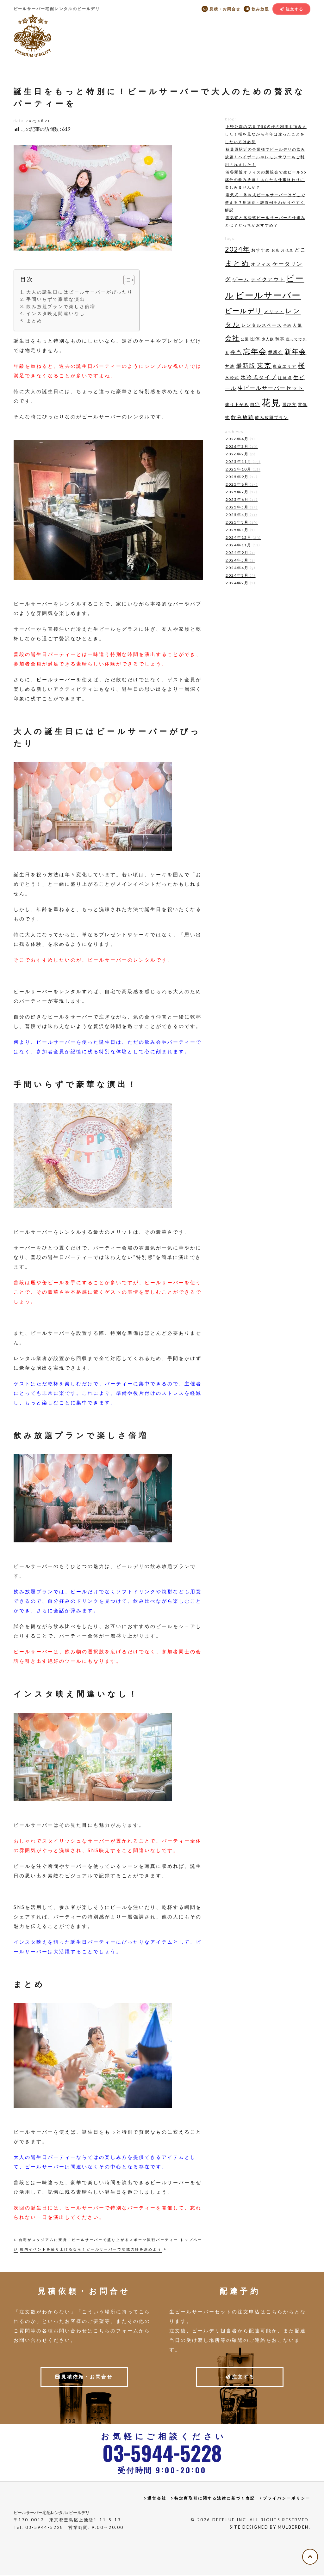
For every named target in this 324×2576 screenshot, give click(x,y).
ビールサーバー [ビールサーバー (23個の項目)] (268, 295)
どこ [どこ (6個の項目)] (300, 249)
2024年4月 (240, 568)
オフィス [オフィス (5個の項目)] (261, 264)
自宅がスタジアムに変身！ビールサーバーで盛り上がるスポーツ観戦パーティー (98, 2240)
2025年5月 (241, 507)
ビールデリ (32, 35)
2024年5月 (240, 560)
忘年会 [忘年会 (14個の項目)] (255, 351)
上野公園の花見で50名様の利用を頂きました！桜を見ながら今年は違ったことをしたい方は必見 (265, 134)
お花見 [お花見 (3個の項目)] (287, 250)
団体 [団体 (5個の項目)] (255, 338)
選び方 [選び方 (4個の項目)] (289, 404)
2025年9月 (241, 477)
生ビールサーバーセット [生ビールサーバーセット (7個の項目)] (271, 388)
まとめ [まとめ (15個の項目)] (237, 262)
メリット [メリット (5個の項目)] (274, 311)
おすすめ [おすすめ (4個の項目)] (260, 249)
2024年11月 (242, 545)
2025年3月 (241, 522)
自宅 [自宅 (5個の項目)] (255, 404)
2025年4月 (241, 515)
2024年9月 (240, 552)
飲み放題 (260, 9)
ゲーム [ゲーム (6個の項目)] (240, 279)
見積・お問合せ (223, 9)
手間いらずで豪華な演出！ (58, 299)
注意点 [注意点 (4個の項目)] (285, 377)
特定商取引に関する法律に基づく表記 (214, 2499)
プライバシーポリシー (286, 2499)
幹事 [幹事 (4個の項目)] (280, 338)
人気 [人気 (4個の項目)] (297, 325)
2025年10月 (242, 469)
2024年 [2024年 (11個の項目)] (237, 249)
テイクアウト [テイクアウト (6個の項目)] (268, 279)
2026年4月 (240, 439)
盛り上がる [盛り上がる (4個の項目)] (237, 404)
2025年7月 (241, 492)
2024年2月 (240, 583)
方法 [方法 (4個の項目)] (229, 366)
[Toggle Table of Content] (129, 280)
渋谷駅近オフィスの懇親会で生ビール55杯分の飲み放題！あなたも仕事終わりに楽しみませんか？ (265, 180)
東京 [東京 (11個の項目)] (264, 365)
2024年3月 (240, 575)
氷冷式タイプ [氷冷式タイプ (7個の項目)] (258, 377)
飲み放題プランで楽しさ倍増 (61, 306)
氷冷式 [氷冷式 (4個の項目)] (232, 377)
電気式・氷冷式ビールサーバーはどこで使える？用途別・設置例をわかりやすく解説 (265, 202)
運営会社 (156, 2499)
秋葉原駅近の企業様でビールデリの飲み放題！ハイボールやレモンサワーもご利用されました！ (265, 157)
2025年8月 (241, 484)
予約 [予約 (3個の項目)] (287, 325)
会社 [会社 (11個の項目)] (232, 338)
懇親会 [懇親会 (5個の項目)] (275, 352)
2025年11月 (242, 461)
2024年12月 (242, 537)
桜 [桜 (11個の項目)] (301, 365)
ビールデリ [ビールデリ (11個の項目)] (244, 310)
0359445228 (162, 2453)
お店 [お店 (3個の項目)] (275, 250)
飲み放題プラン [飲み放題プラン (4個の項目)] (271, 417)
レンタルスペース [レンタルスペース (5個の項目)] (261, 325)
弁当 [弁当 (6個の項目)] (236, 352)
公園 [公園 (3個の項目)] (245, 339)
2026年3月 (241, 446)
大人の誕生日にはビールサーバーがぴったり (79, 292)
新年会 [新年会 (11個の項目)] (295, 351)
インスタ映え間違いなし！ (58, 313)
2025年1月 (240, 530)
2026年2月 (240, 454)
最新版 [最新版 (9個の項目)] (246, 365)
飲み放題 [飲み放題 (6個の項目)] (242, 417)
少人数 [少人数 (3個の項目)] (268, 339)
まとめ (34, 320)
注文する (295, 9)
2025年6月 (241, 499)
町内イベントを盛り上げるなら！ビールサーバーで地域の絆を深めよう (91, 2249)
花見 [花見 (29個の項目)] (271, 402)
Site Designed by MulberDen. (268, 2527)
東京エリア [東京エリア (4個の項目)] (284, 366)
